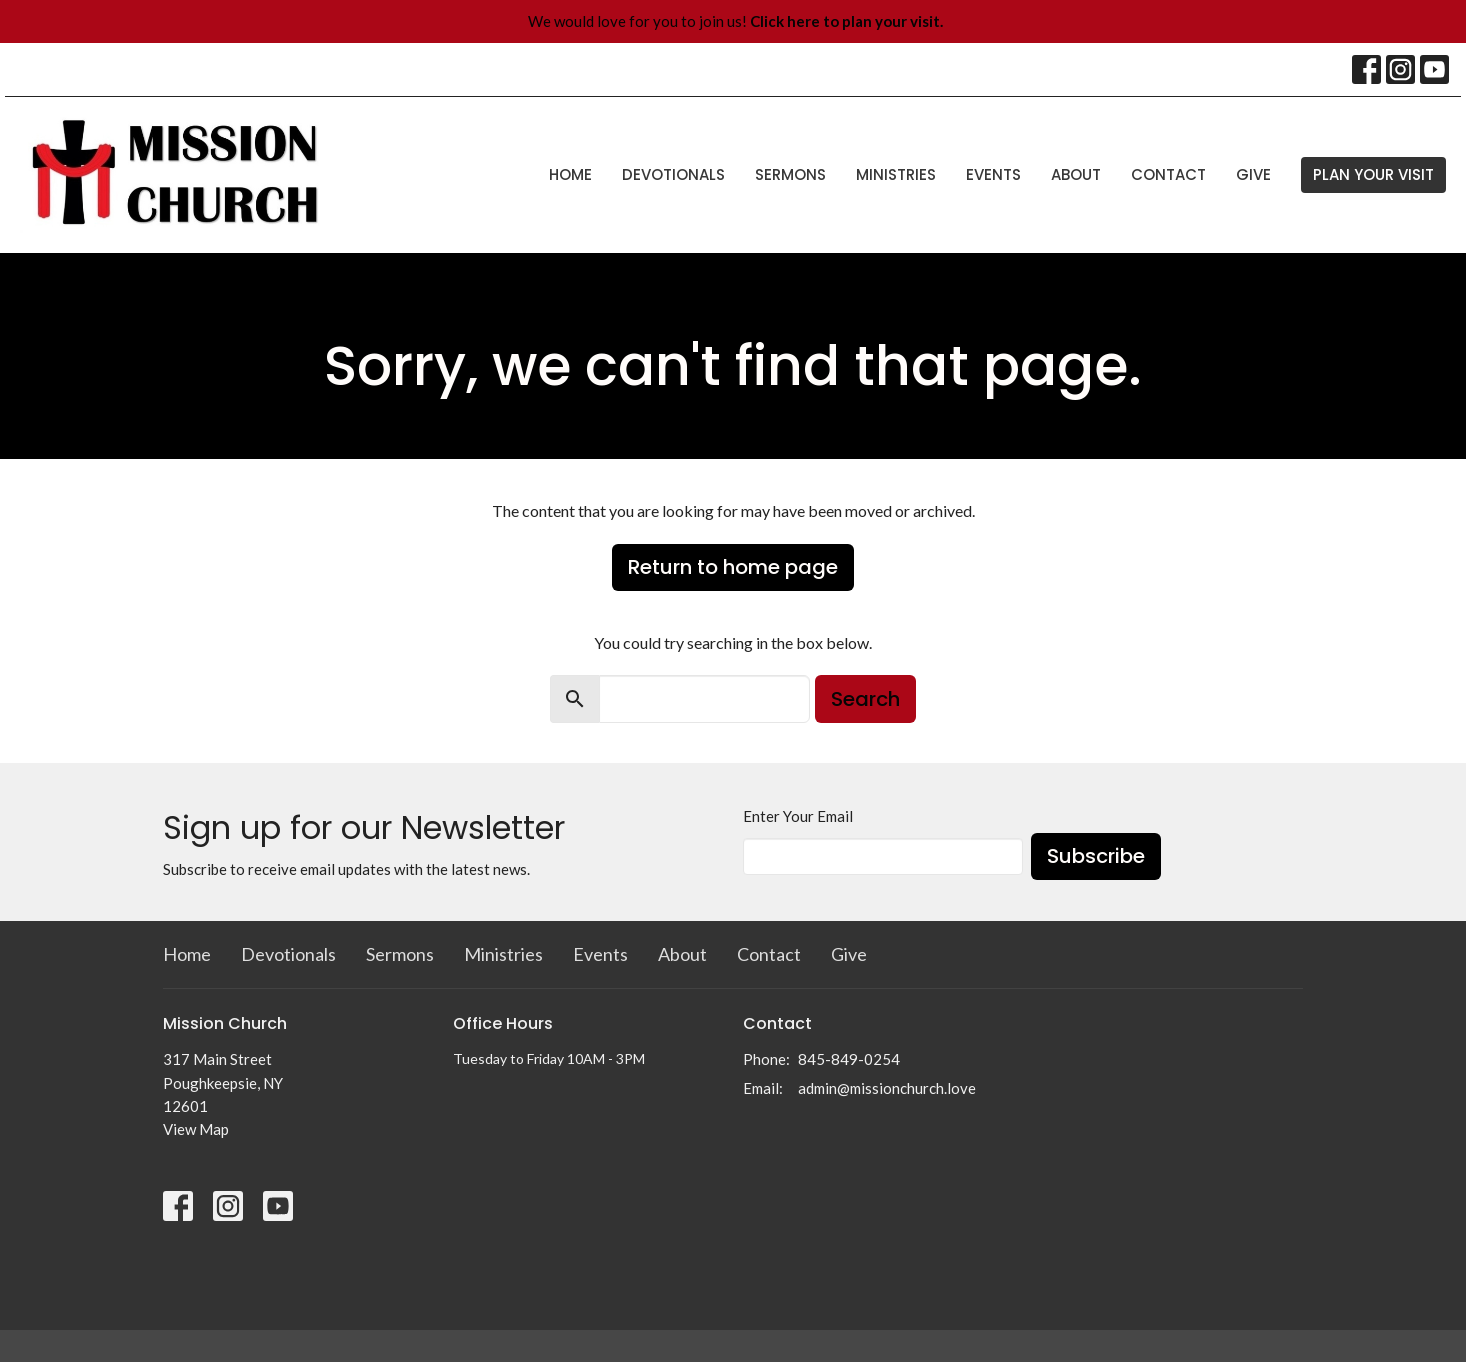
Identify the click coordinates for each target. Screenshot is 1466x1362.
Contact (1168, 174)
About (1076, 174)
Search (865, 699)
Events (993, 174)
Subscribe (1096, 856)
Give (1253, 174)
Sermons (790, 174)
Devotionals (673, 174)
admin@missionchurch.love (887, 1088)
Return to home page (733, 567)
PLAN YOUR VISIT (1373, 174)
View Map (196, 1129)
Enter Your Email (798, 816)
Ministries (896, 174)
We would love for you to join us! (735, 21)
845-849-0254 (849, 1059)
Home (570, 174)
